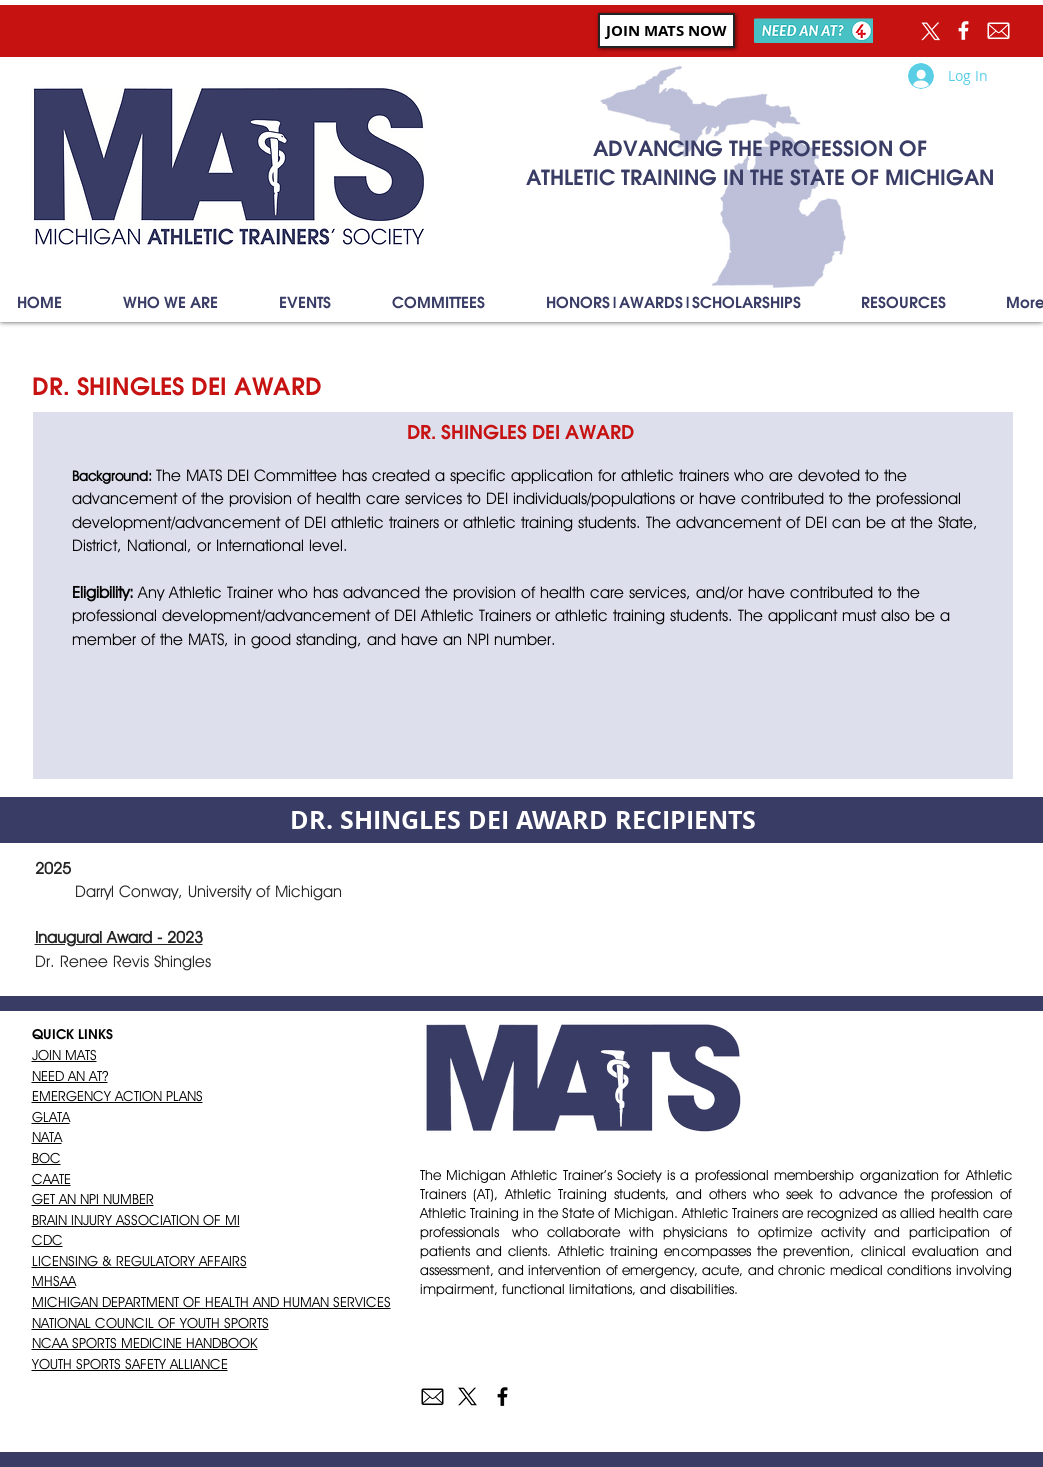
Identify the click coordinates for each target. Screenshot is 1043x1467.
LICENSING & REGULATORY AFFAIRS (139, 1261)
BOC (46, 1158)
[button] (171, 303)
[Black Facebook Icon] (502, 1396)
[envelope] (432, 1396)
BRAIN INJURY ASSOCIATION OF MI (136, 1220)
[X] (928, 30)
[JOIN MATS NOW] (666, 30)
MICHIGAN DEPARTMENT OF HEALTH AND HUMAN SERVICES (211, 1302)
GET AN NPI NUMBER (93, 1199)
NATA (47, 1137)
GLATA (51, 1117)
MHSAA (54, 1281)
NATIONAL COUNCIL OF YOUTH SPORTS (150, 1323)
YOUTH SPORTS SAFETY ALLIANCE (130, 1364)
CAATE (51, 1179)
